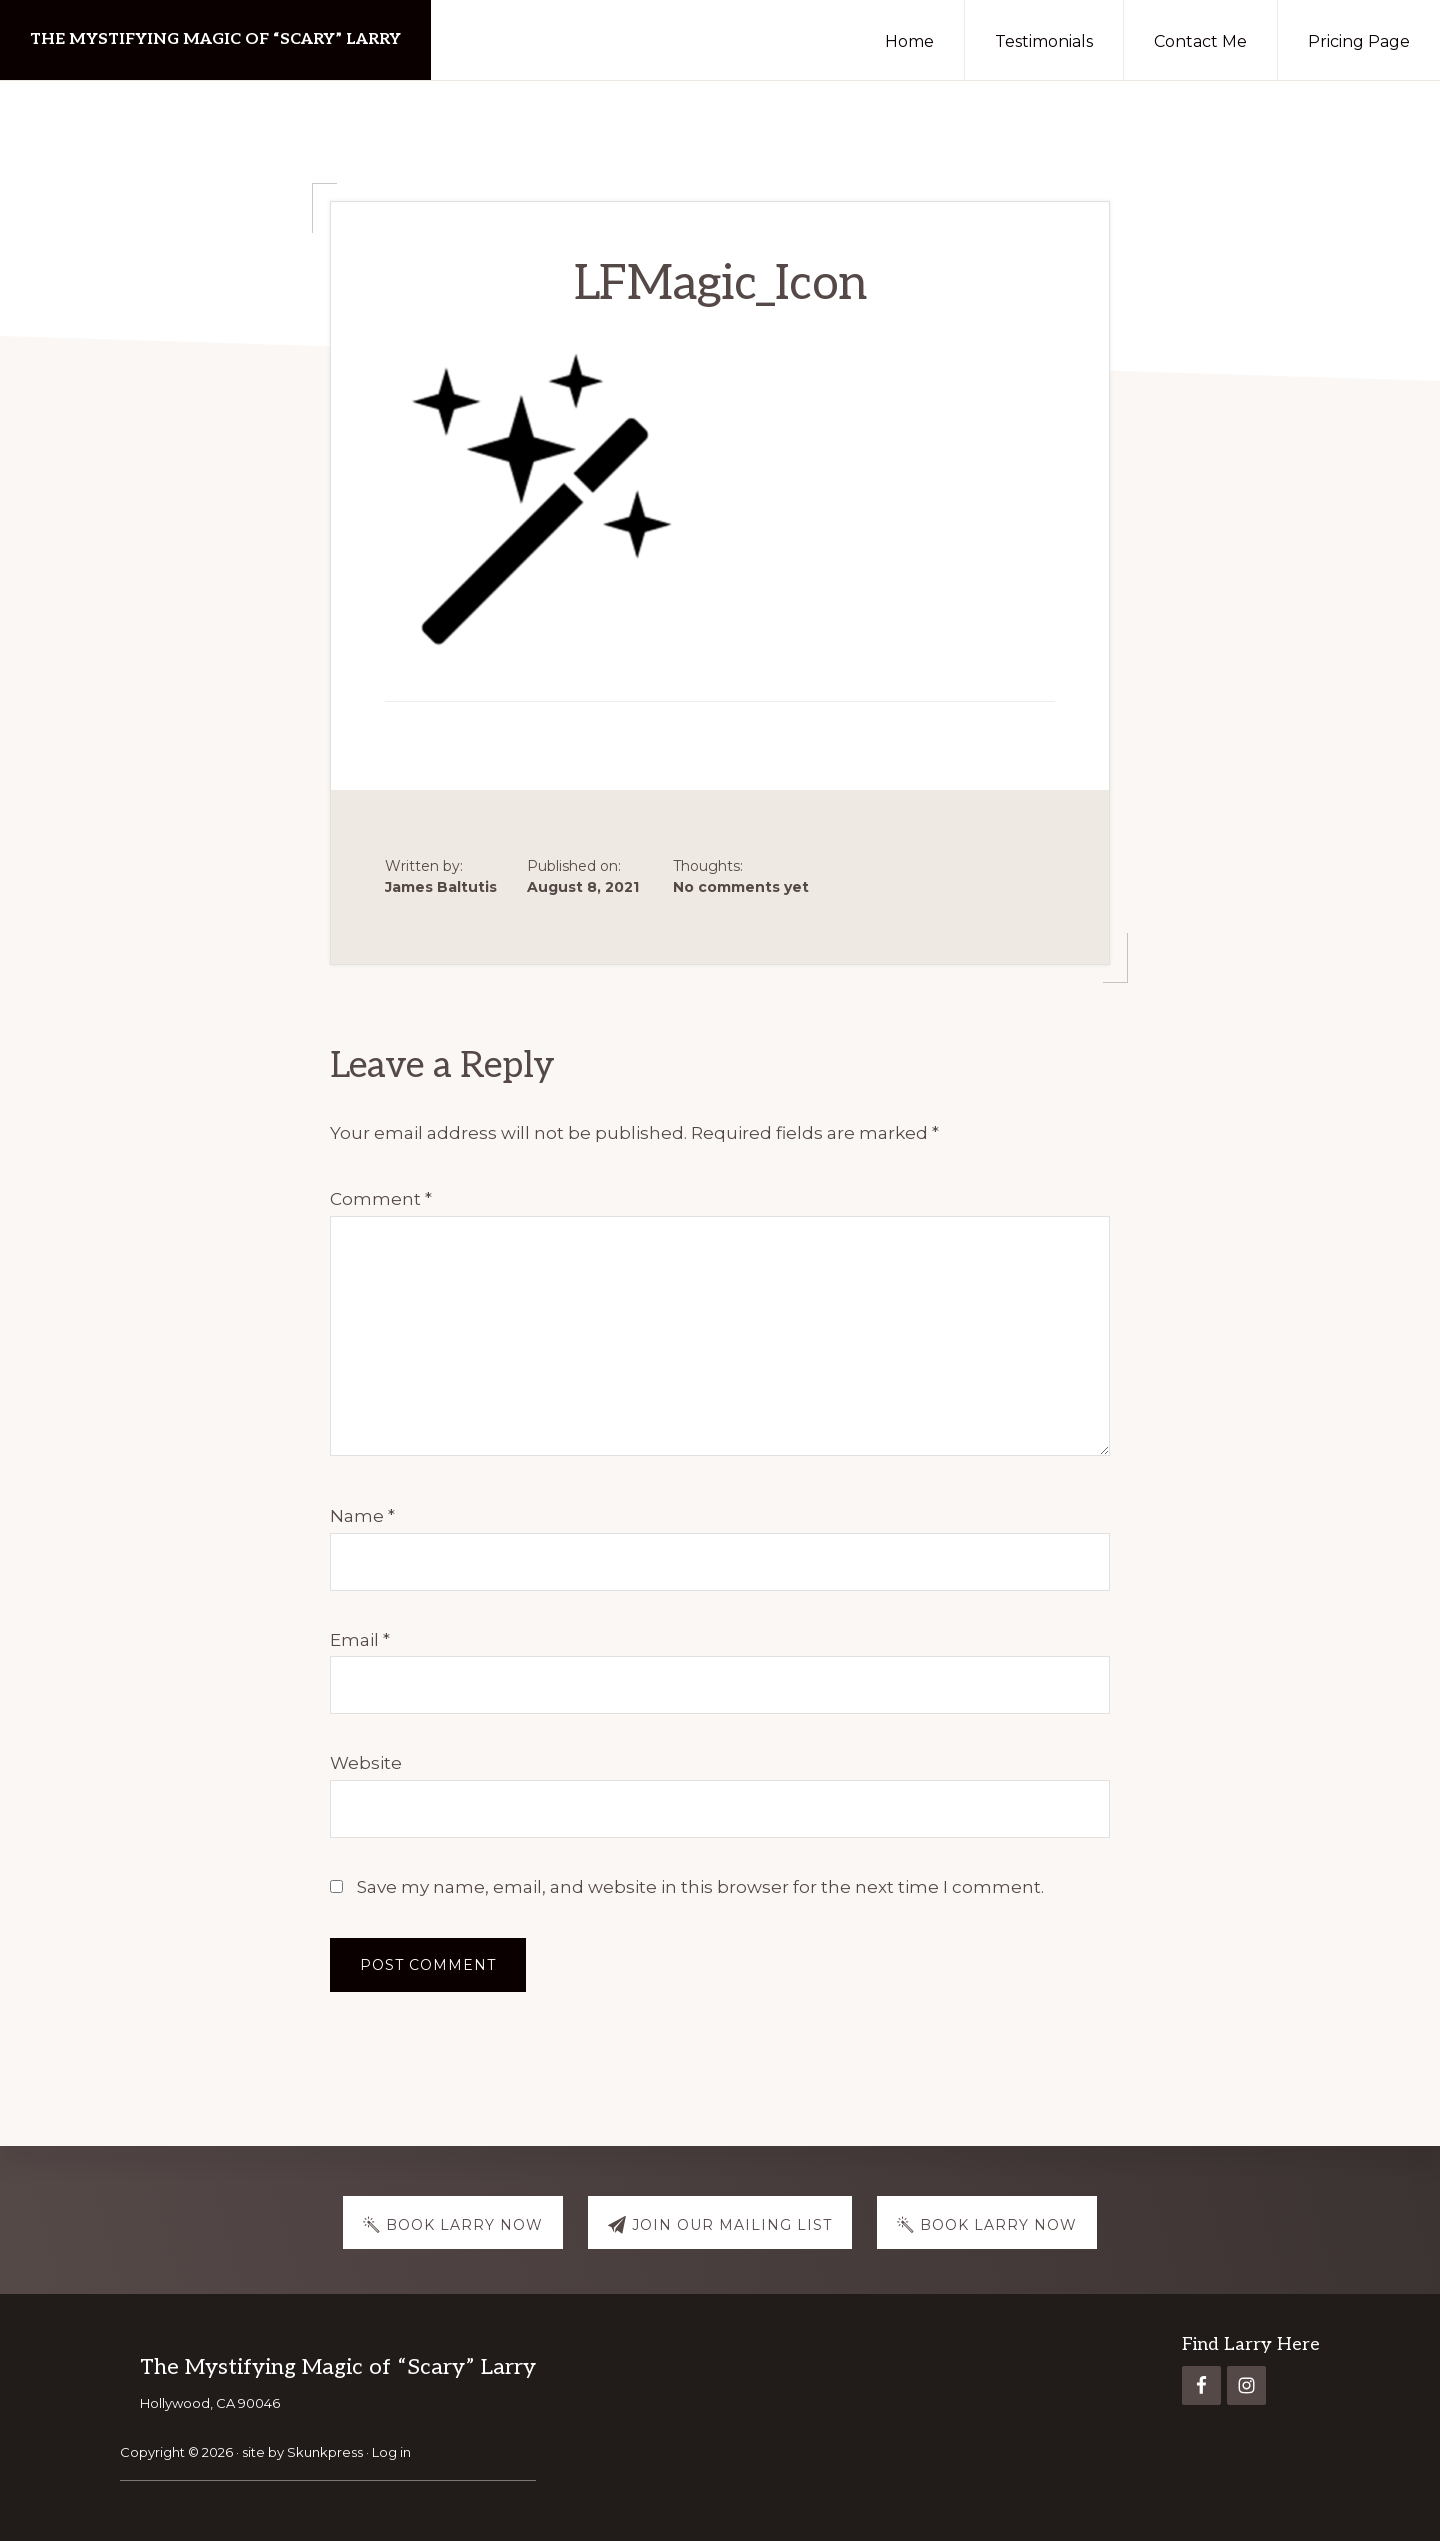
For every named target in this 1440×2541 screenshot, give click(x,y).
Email (360, 1640)
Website (366, 1763)
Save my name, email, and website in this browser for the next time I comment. (700, 1887)
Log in (391, 2452)
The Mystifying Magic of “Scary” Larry (215, 39)
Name (362, 1516)
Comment (381, 1199)
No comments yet (741, 887)
